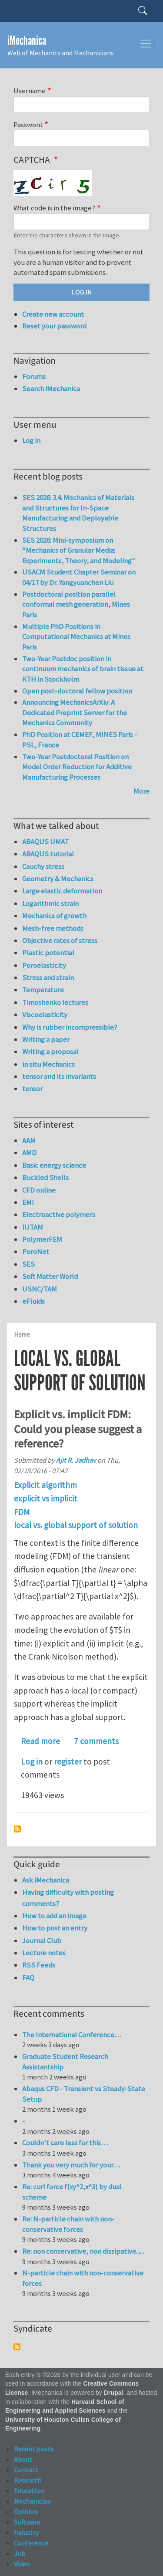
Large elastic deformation (62, 891)
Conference (31, 2543)
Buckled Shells (45, 1177)
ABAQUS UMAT (45, 841)
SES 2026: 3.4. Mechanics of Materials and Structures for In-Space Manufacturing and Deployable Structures (78, 513)
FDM (22, 1512)
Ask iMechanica (45, 1880)
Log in (32, 1761)
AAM (29, 1140)
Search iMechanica (51, 388)
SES (28, 1264)
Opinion (26, 2511)
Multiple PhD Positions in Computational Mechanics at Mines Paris (76, 637)
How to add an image (54, 1915)
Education (29, 2490)
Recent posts (33, 2448)
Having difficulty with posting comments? (68, 1897)
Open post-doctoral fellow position (77, 691)
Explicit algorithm (45, 1485)
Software (27, 2522)
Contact (26, 2469)
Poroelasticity (44, 965)
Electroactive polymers (58, 1214)
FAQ (28, 1977)
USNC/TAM (39, 1289)
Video (22, 2563)
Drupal (113, 2393)
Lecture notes (44, 1952)
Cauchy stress (43, 866)
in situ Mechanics (48, 1064)
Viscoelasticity (44, 1014)
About (23, 2459)
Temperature (43, 989)
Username (29, 90)
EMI (28, 1202)
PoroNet (35, 1251)
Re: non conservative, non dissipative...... (83, 2251)
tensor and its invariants (59, 1076)
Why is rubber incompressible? (69, 1027)
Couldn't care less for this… (65, 2142)
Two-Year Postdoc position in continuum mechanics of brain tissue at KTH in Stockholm (82, 669)
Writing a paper (46, 1039)
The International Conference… (71, 2034)
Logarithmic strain (50, 903)
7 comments (96, 1741)
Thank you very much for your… (71, 2165)
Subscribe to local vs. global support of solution (17, 1829)
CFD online (39, 1190)
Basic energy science (54, 1165)
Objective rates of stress (59, 940)
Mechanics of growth (54, 915)
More (141, 791)
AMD (29, 1152)
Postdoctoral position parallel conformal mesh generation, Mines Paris (76, 604)
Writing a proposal (50, 1051)
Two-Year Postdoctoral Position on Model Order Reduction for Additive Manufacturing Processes (77, 767)
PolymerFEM (42, 1239)
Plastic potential (48, 952)
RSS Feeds (38, 1965)
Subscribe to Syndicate (16, 2346)
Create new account (53, 314)
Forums (34, 376)
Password (28, 124)
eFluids (33, 1301)
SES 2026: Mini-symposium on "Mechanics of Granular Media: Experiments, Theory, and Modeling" (78, 550)
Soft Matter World (50, 1276)
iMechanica (26, 40)
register (68, 1761)
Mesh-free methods (52, 928)
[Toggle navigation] (145, 43)
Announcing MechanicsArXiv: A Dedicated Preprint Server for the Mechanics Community (74, 712)
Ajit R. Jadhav (76, 1460)
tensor (32, 1088)
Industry (26, 2532)
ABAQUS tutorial (48, 854)
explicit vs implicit (45, 1498)
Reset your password (54, 326)
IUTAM (32, 1227)
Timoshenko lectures (55, 1002)
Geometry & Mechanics (57, 878)
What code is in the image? (54, 208)
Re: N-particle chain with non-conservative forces (68, 2224)
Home (22, 1334)
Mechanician (32, 2501)
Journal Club (41, 1940)
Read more (40, 1741)
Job (19, 2553)
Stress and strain (48, 977)
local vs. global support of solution (76, 1525)
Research (27, 2480)
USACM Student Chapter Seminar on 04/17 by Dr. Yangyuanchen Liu (79, 577)
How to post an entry (54, 1928)
